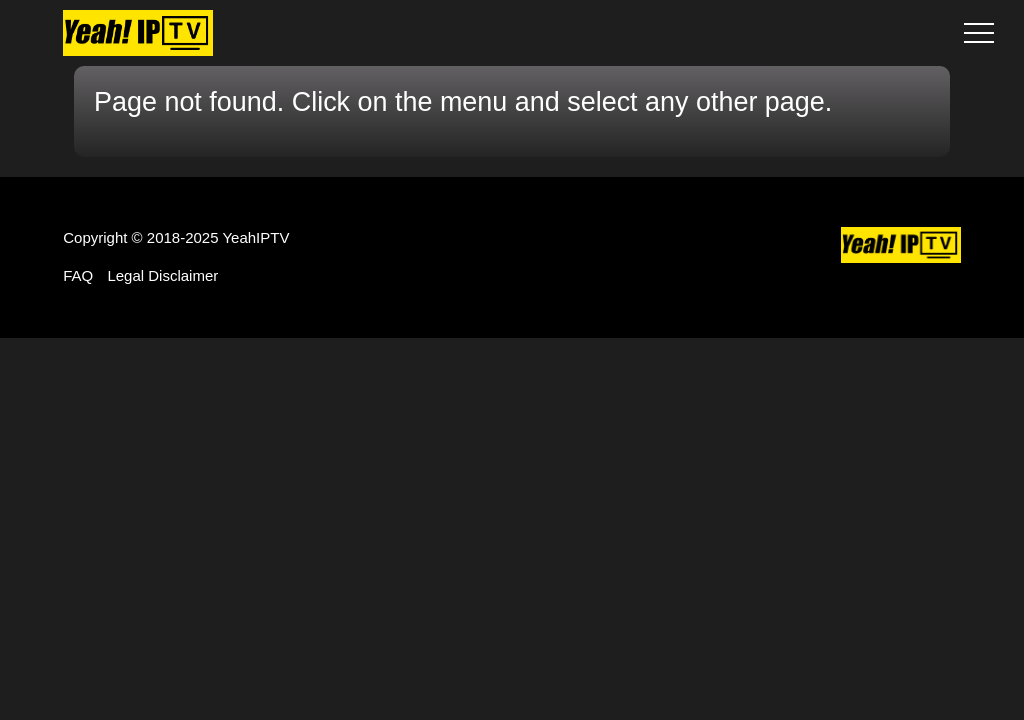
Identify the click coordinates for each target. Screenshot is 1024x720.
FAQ (78, 275)
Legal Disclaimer (162, 275)
